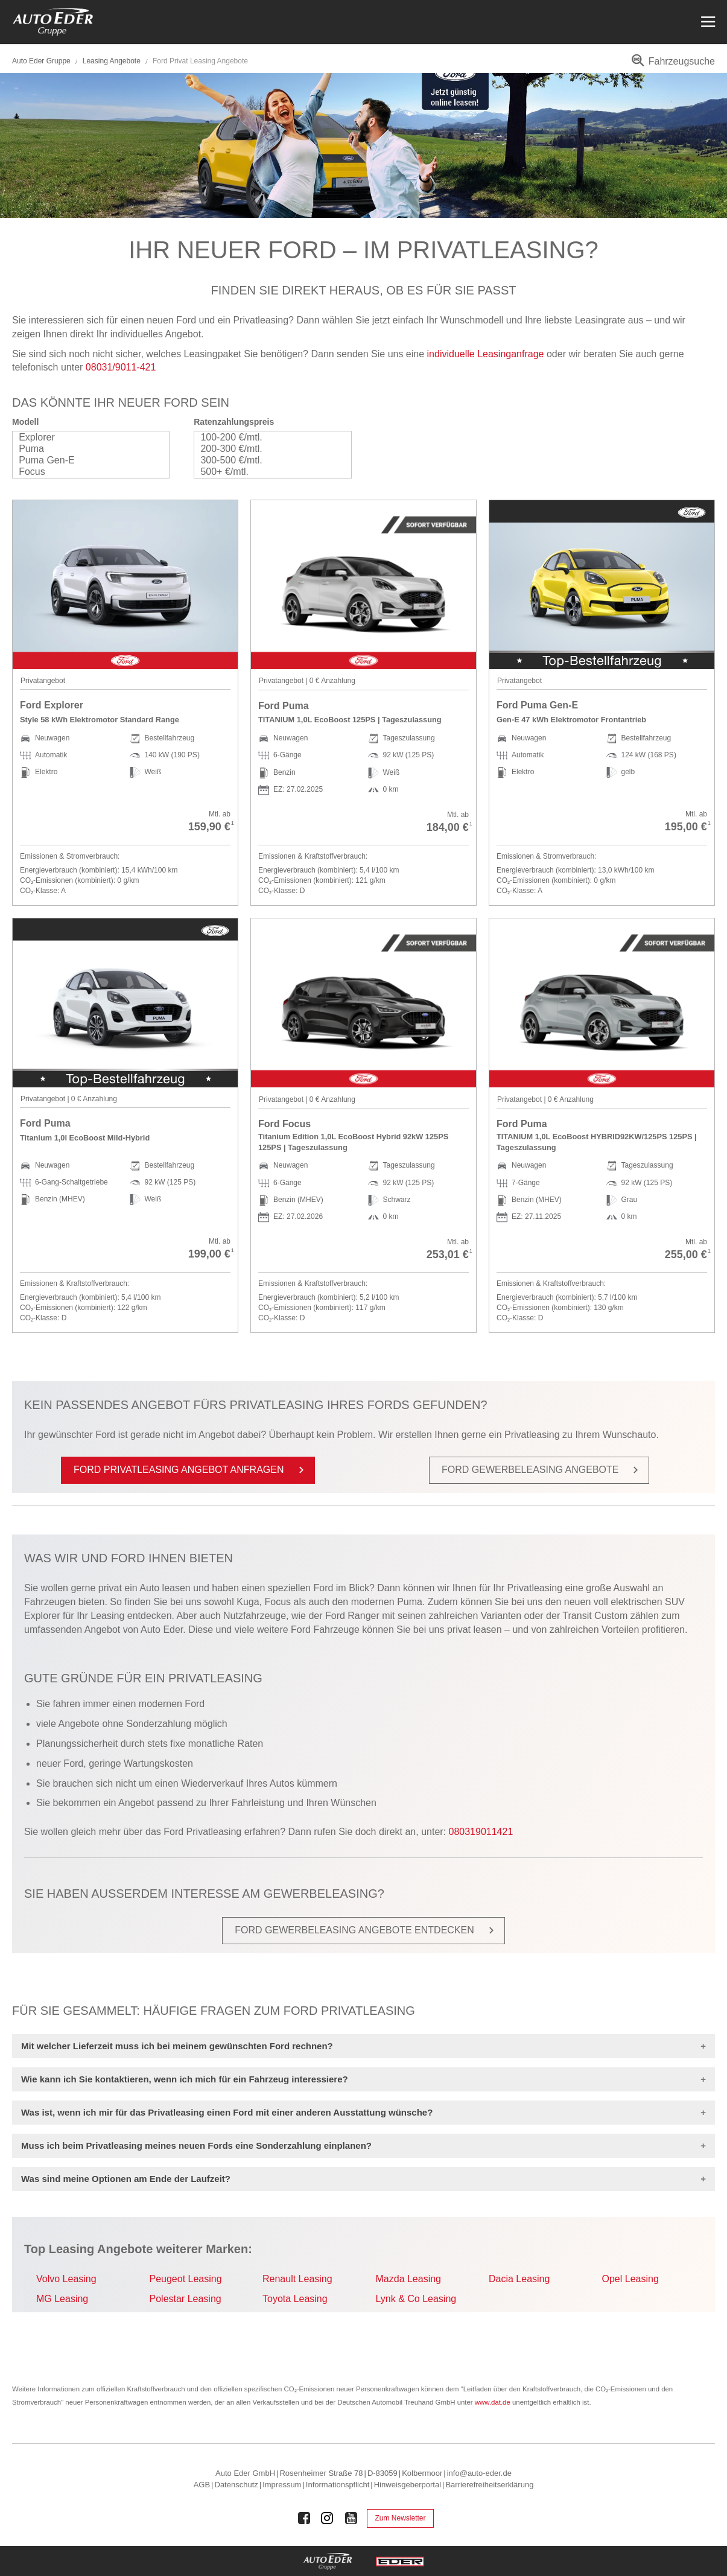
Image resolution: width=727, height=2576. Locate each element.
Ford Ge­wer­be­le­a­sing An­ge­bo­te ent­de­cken (366, 1930)
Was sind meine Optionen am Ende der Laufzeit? (125, 2179)
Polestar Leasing (185, 2299)
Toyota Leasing (295, 2299)
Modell (25, 422)
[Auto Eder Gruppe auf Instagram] (327, 2518)
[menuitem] (671, 65)
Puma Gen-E (85, 460)
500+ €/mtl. (266, 472)
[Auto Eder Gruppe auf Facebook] (304, 2518)
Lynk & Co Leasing (416, 2299)
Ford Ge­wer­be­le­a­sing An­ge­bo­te (542, 1470)
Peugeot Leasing (186, 2279)
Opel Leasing (630, 2279)
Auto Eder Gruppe (41, 61)
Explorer (85, 437)
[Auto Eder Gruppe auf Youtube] (351, 2518)
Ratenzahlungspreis (234, 422)
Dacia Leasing (519, 2279)
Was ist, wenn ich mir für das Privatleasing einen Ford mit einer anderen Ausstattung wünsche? (227, 2112)
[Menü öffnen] (707, 22)
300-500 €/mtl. (266, 460)
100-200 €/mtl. (266, 437)
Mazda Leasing (409, 2279)
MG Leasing (62, 2299)
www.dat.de (492, 2402)
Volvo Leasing (66, 2279)
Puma (85, 448)
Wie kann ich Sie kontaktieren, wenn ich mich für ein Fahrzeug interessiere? (184, 2079)
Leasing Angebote (112, 61)
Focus (85, 472)
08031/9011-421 (121, 367)
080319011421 (481, 1832)
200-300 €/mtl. (266, 448)
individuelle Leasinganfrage (485, 354)
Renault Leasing (297, 2279)
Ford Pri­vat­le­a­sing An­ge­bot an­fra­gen (191, 1470)
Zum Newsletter (400, 2518)
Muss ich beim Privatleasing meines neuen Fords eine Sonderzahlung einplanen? (196, 2145)
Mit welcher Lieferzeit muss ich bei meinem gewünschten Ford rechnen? (177, 2046)
